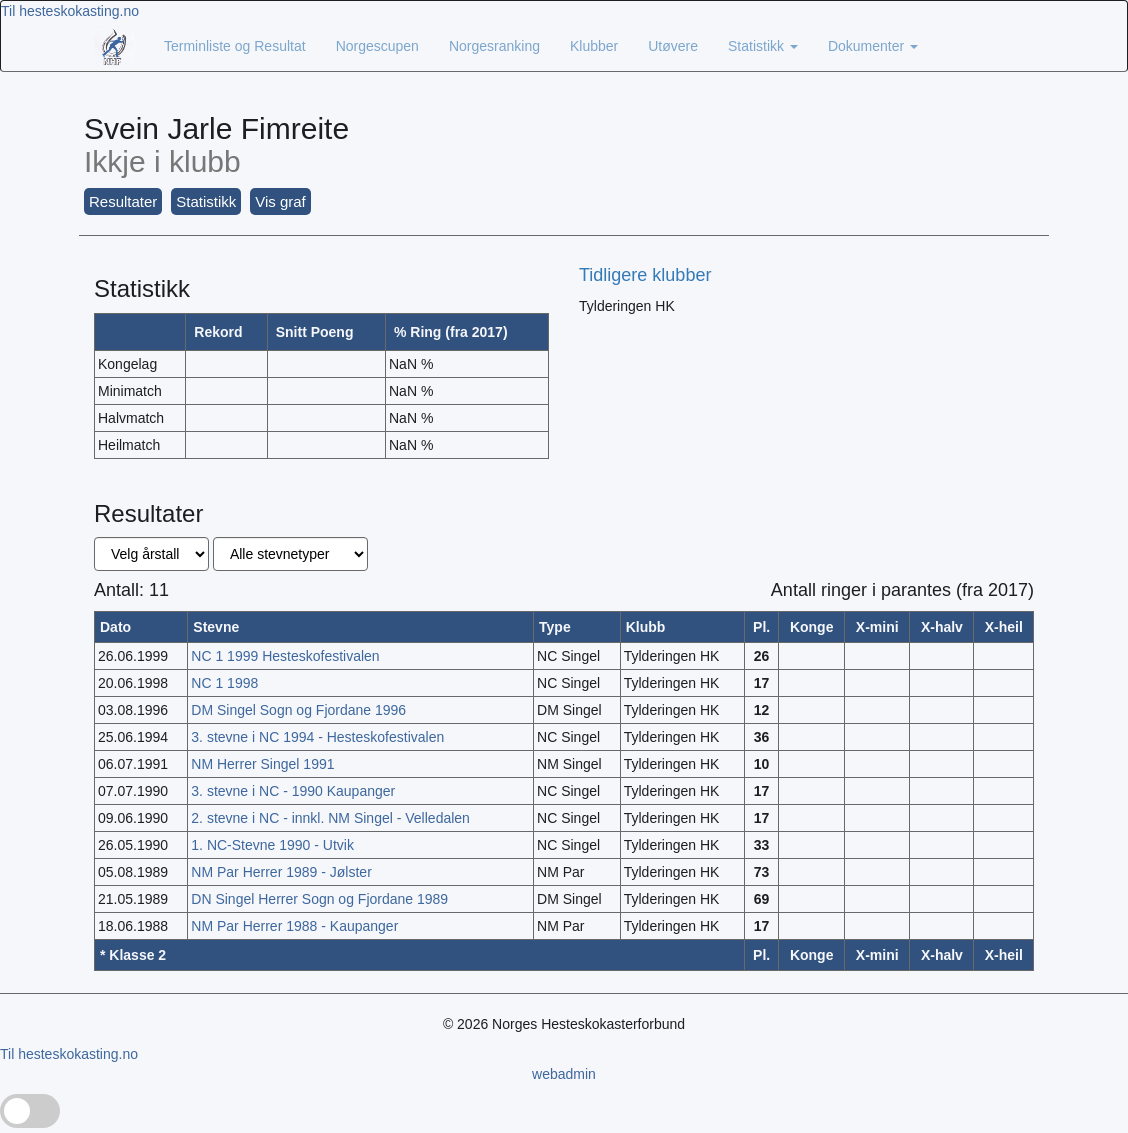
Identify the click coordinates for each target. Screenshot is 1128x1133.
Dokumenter (873, 46)
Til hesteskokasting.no (70, 11)
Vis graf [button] (280, 201)
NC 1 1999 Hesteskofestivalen (285, 656)
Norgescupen (377, 46)
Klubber (594, 46)
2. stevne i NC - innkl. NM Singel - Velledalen (330, 818)
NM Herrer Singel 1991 (262, 764)
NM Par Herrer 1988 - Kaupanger (294, 926)
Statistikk (763, 46)
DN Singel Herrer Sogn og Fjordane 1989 (319, 899)
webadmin (564, 1074)
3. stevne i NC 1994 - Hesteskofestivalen (317, 737)
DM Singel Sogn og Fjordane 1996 (298, 710)
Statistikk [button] (206, 201)
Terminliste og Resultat (235, 46)
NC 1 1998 (224, 683)
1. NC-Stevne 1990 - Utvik (272, 845)
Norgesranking (494, 46)
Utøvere (673, 46)
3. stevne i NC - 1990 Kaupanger (293, 791)
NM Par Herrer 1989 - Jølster (281, 872)
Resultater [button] (123, 201)
